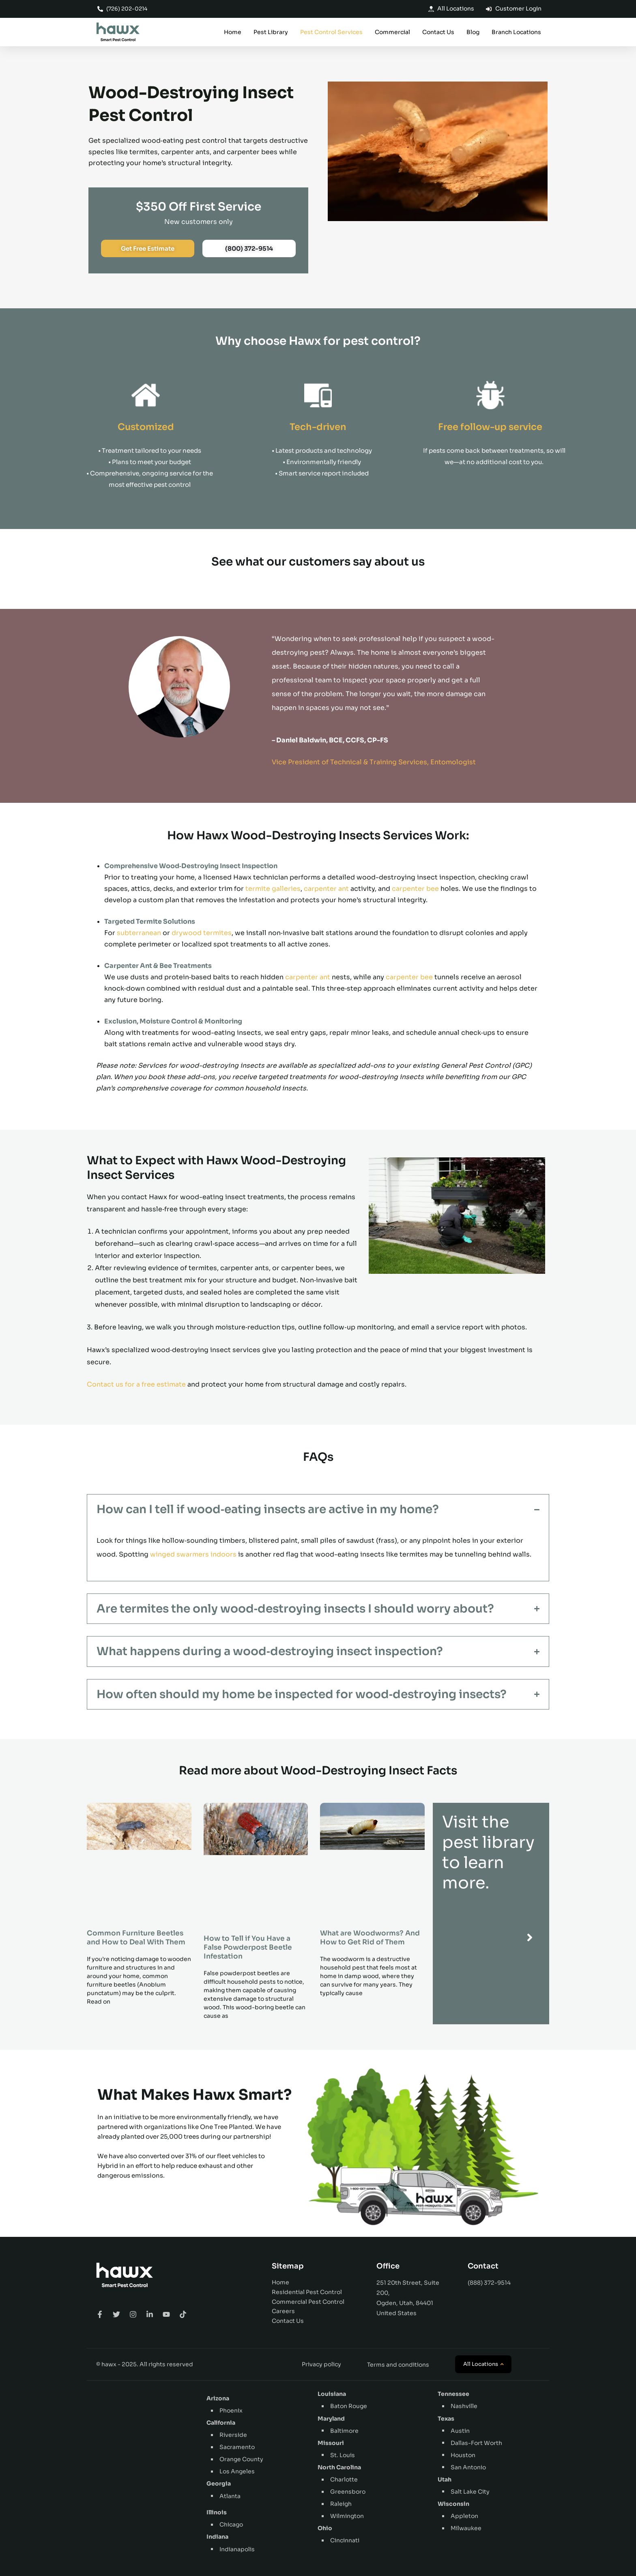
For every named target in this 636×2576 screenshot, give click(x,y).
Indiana (217, 2536)
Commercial (392, 32)
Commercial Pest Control (308, 2301)
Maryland (331, 2418)
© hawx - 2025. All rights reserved (144, 2364)
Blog (472, 32)
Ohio (325, 2528)
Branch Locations (516, 32)
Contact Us (438, 32)
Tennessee (453, 2394)
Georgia (218, 2483)
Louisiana (332, 2394)
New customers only (198, 221)
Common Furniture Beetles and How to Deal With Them (136, 1937)
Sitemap (288, 2266)
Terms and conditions (398, 2364)
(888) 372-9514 (489, 2282)
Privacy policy (321, 2364)
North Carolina (339, 2467)
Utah (444, 2479)
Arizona (217, 2398)
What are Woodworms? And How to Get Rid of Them (370, 1937)
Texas (446, 2418)
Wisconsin (453, 2503)
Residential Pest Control (307, 2292)
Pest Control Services (331, 32)
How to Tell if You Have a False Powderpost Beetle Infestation (248, 1947)
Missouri (331, 2443)
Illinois (216, 2512)
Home (232, 32)
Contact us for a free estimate (136, 1384)
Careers (283, 2311)
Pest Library (271, 32)
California (220, 2422)
